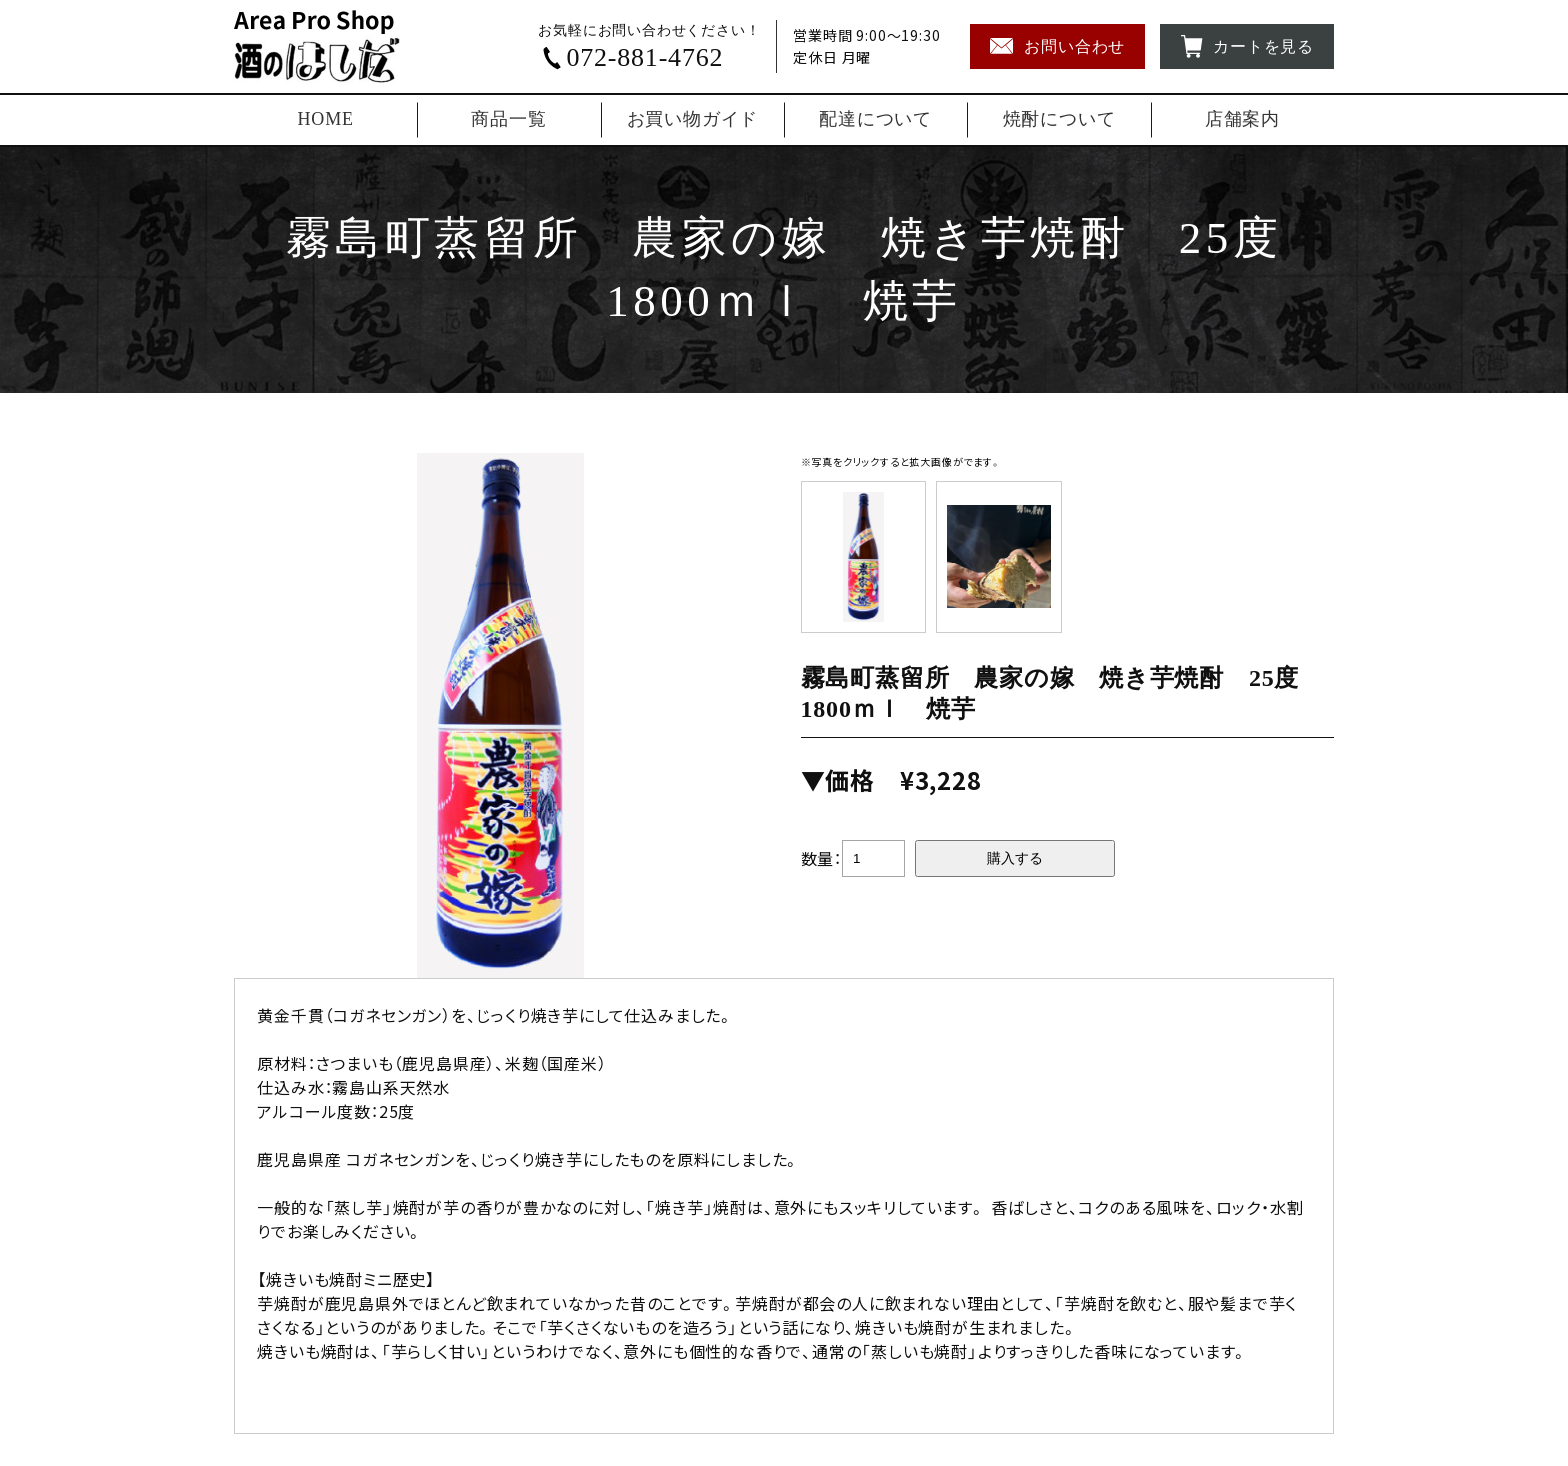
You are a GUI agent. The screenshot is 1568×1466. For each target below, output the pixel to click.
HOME (326, 119)
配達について (875, 119)
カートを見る (1247, 46)
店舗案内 (1242, 119)
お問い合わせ (1057, 46)
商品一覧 (508, 119)
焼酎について (1059, 119)
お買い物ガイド (693, 119)
